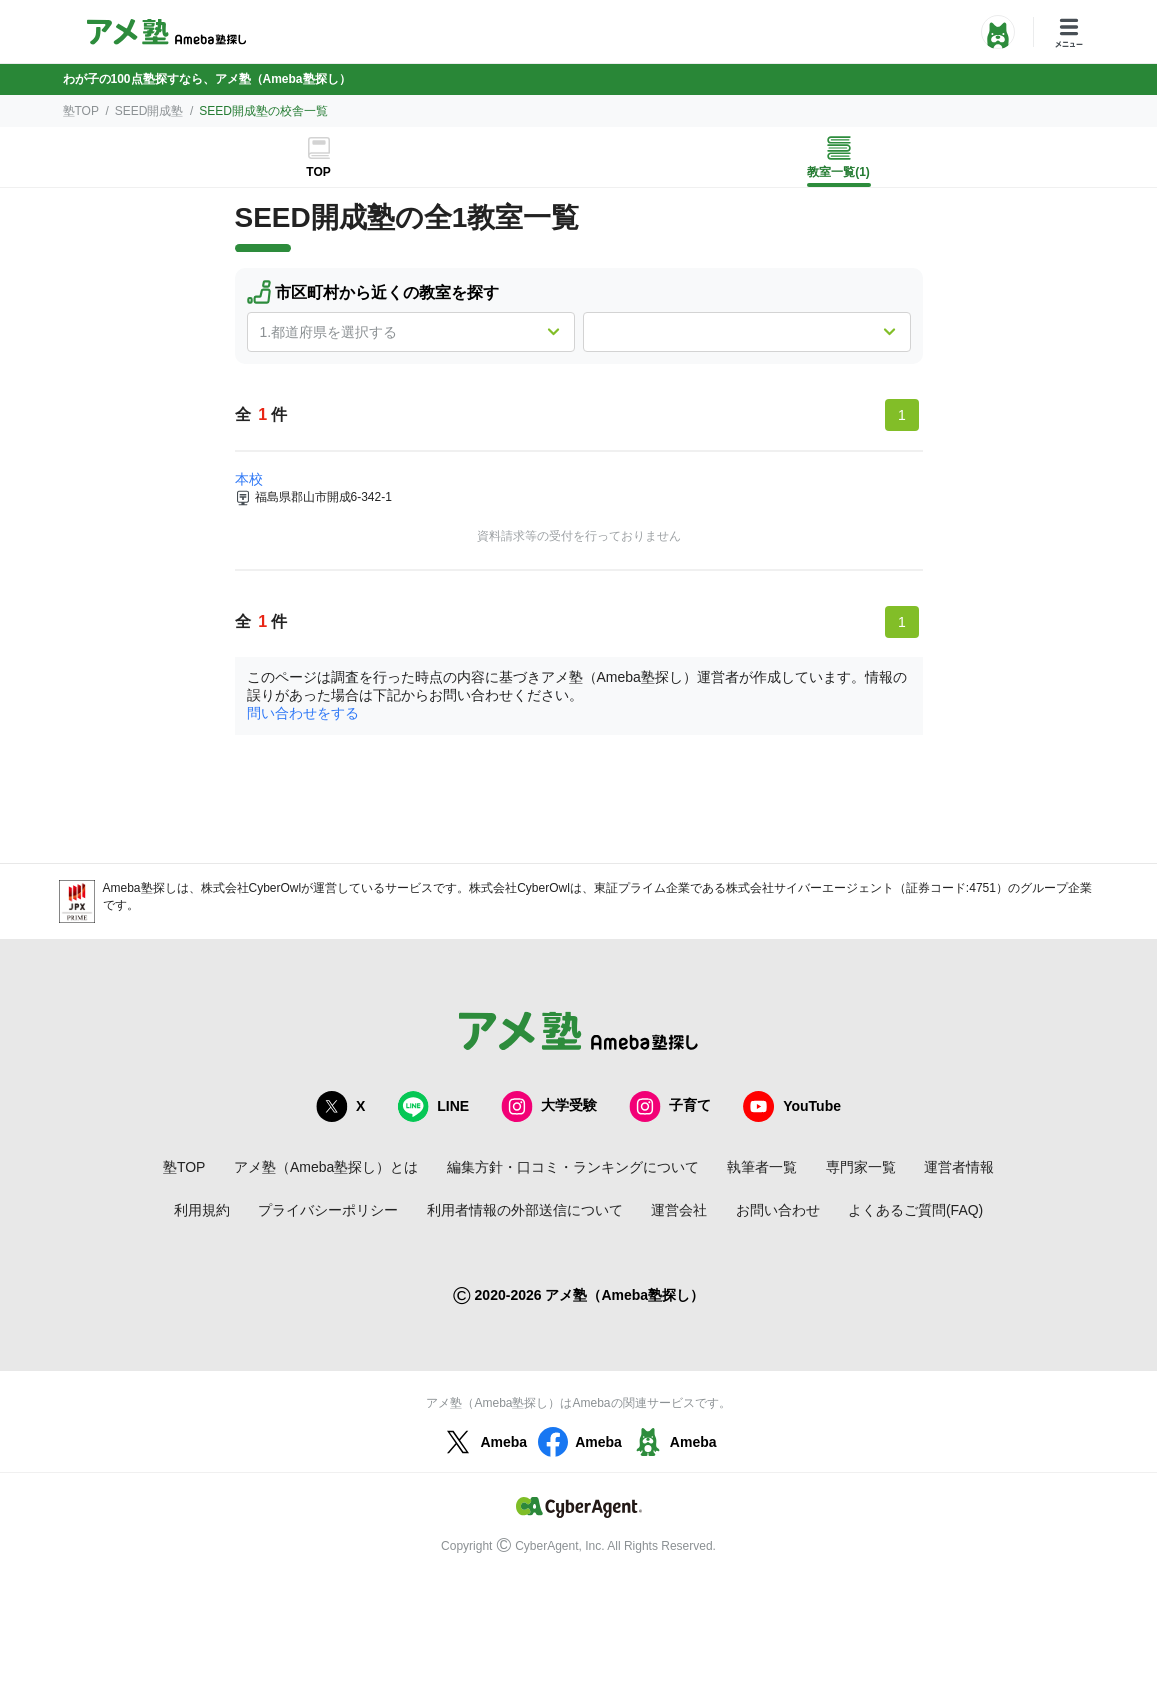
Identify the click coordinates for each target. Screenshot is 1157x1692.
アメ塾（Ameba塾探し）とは (326, 1167)
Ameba (483, 1442)
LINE (433, 1106)
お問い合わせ (778, 1210)
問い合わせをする (303, 713)
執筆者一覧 (762, 1167)
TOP (318, 172)
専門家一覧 (861, 1167)
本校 (249, 479)
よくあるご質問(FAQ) (915, 1210)
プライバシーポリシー (328, 1210)
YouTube (792, 1106)
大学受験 (549, 1106)
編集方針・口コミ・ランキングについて (573, 1167)
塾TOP (81, 111)
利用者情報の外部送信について (525, 1210)
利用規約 (202, 1210)
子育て (670, 1106)
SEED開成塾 (149, 111)
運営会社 (679, 1210)
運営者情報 (959, 1167)
